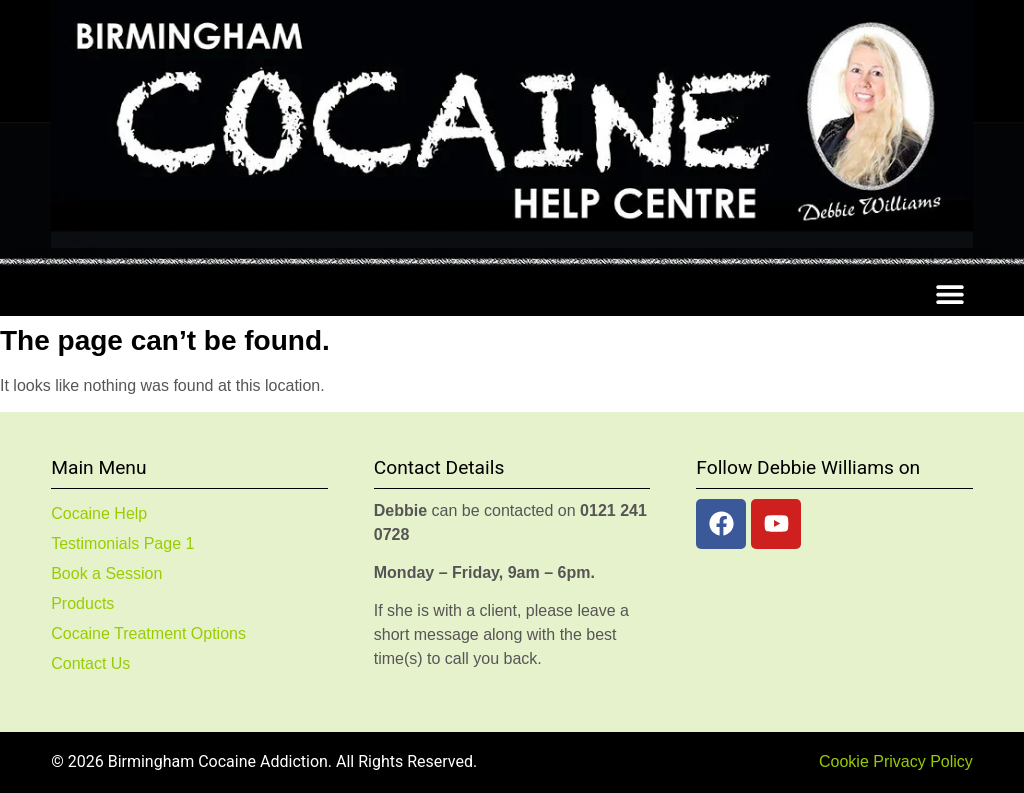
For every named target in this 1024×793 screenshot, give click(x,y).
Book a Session (106, 573)
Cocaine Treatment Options (148, 633)
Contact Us (90, 663)
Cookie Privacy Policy (896, 761)
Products (82, 603)
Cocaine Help (99, 513)
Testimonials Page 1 (122, 543)
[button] (950, 293)
